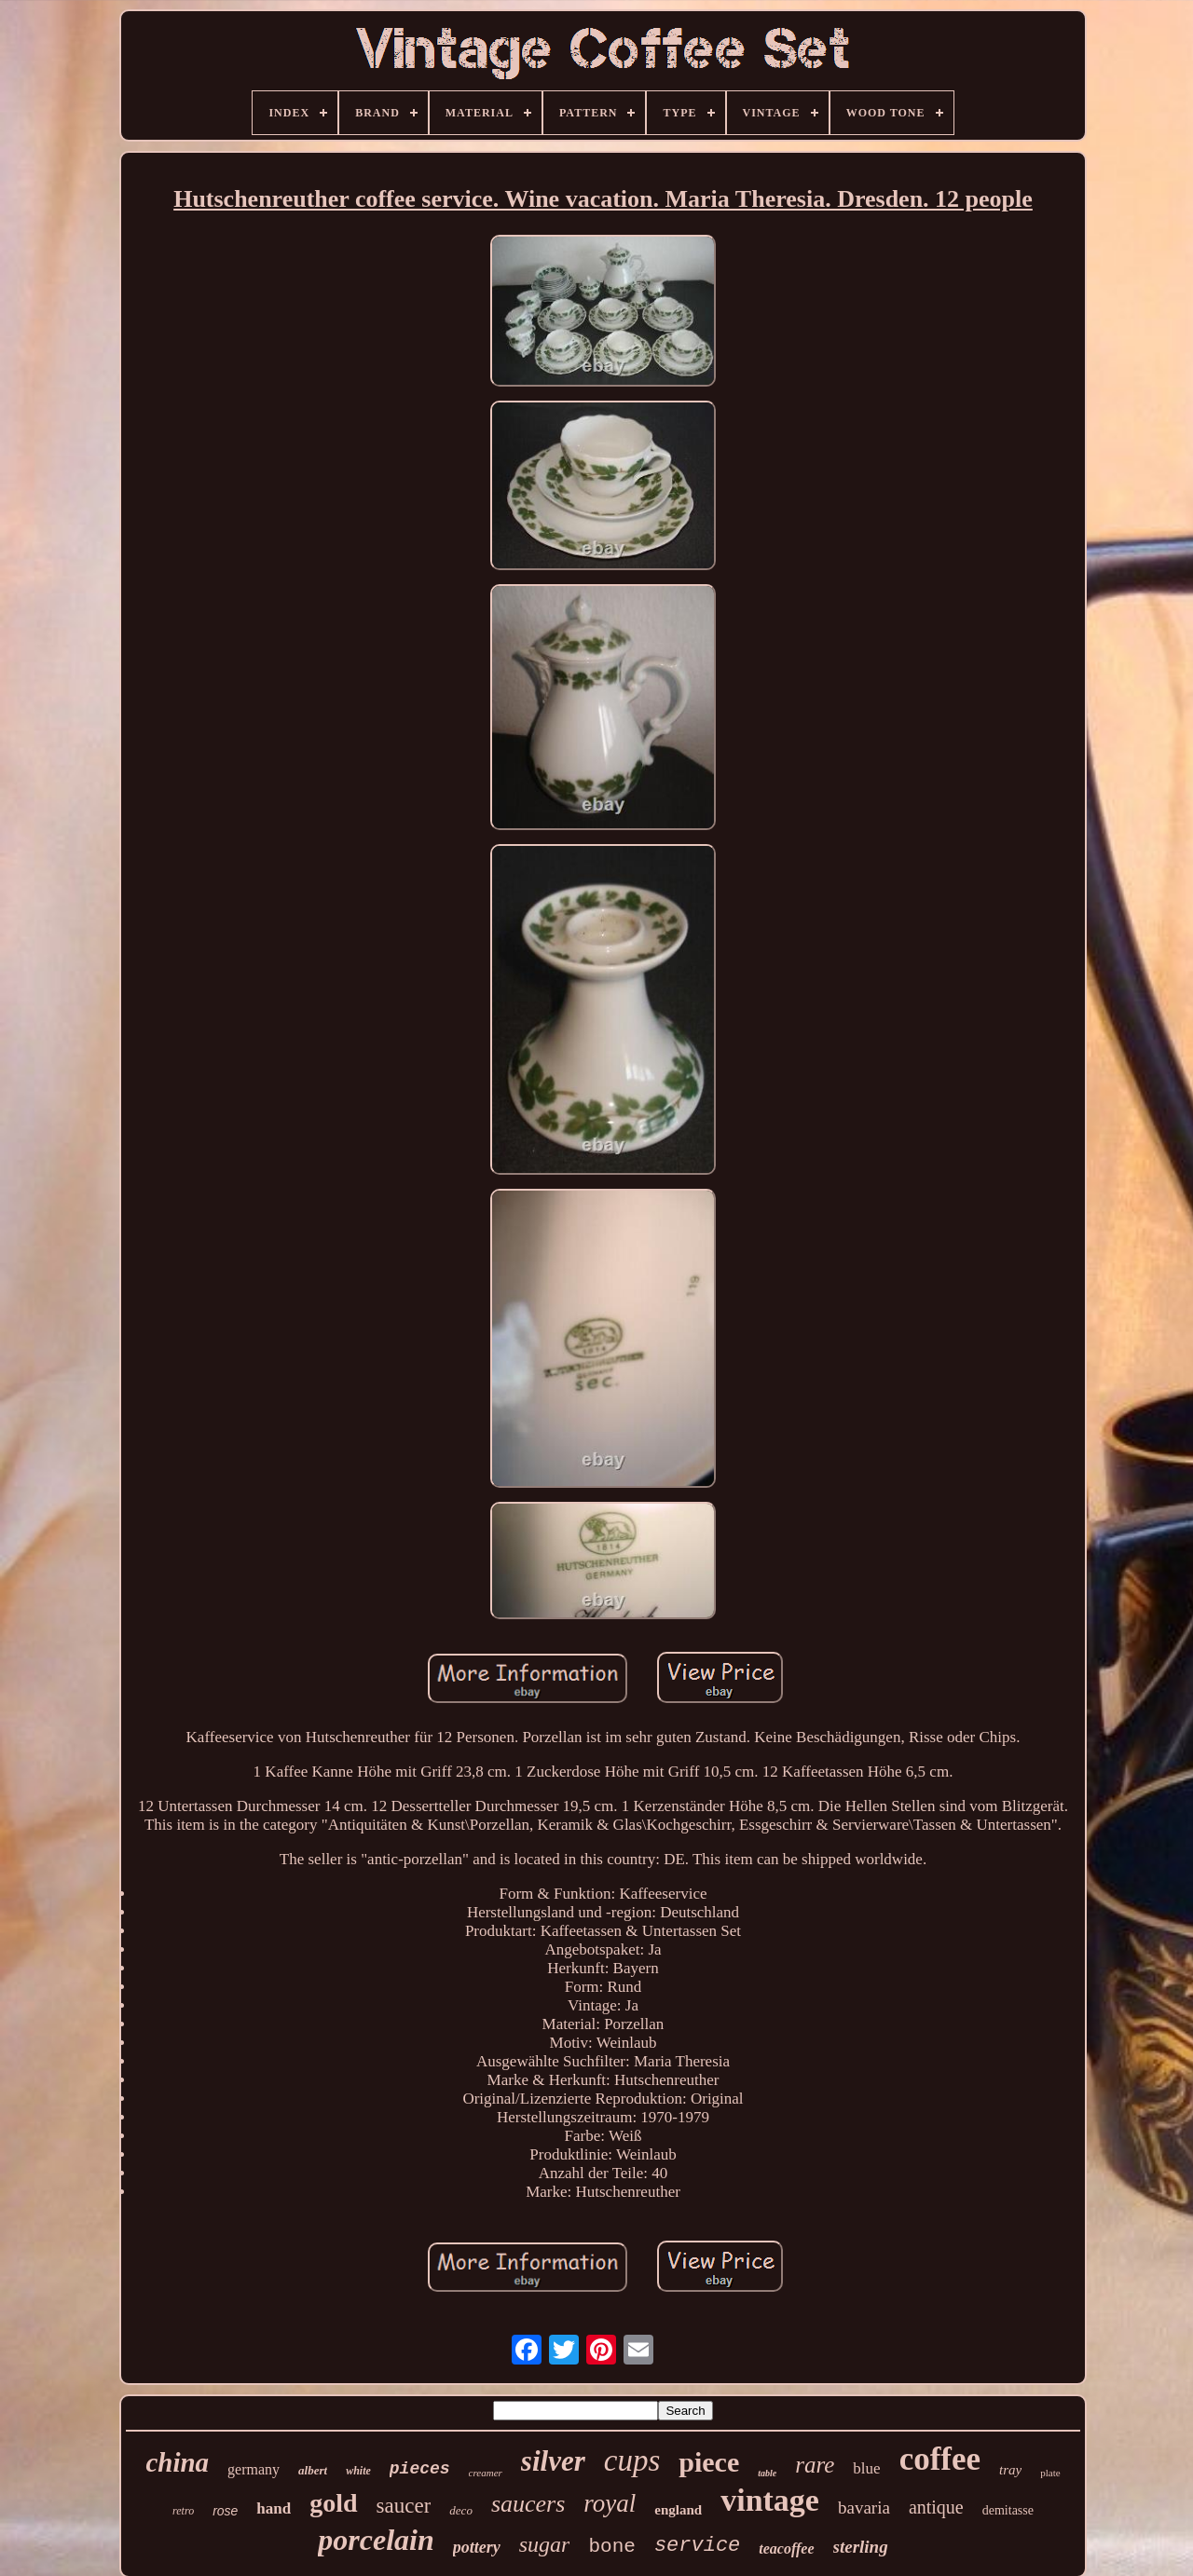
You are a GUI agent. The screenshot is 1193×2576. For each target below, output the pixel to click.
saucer (404, 2505)
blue (866, 2468)
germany (253, 2469)
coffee (939, 2459)
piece (709, 2462)
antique (936, 2507)
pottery (477, 2547)
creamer (485, 2472)
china (177, 2462)
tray (1010, 2469)
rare (814, 2464)
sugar (544, 2544)
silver (553, 2461)
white (358, 2470)
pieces (420, 2469)
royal (609, 2503)
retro (183, 2510)
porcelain (375, 2539)
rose (225, 2510)
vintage (769, 2500)
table (767, 2473)
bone (611, 2546)
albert (312, 2470)
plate (1050, 2472)
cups (632, 2460)
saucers (528, 2503)
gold (333, 2502)
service (697, 2545)
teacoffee (786, 2548)
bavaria (864, 2507)
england (678, 2509)
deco (461, 2510)
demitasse (1008, 2510)
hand (273, 2508)
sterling (860, 2546)
